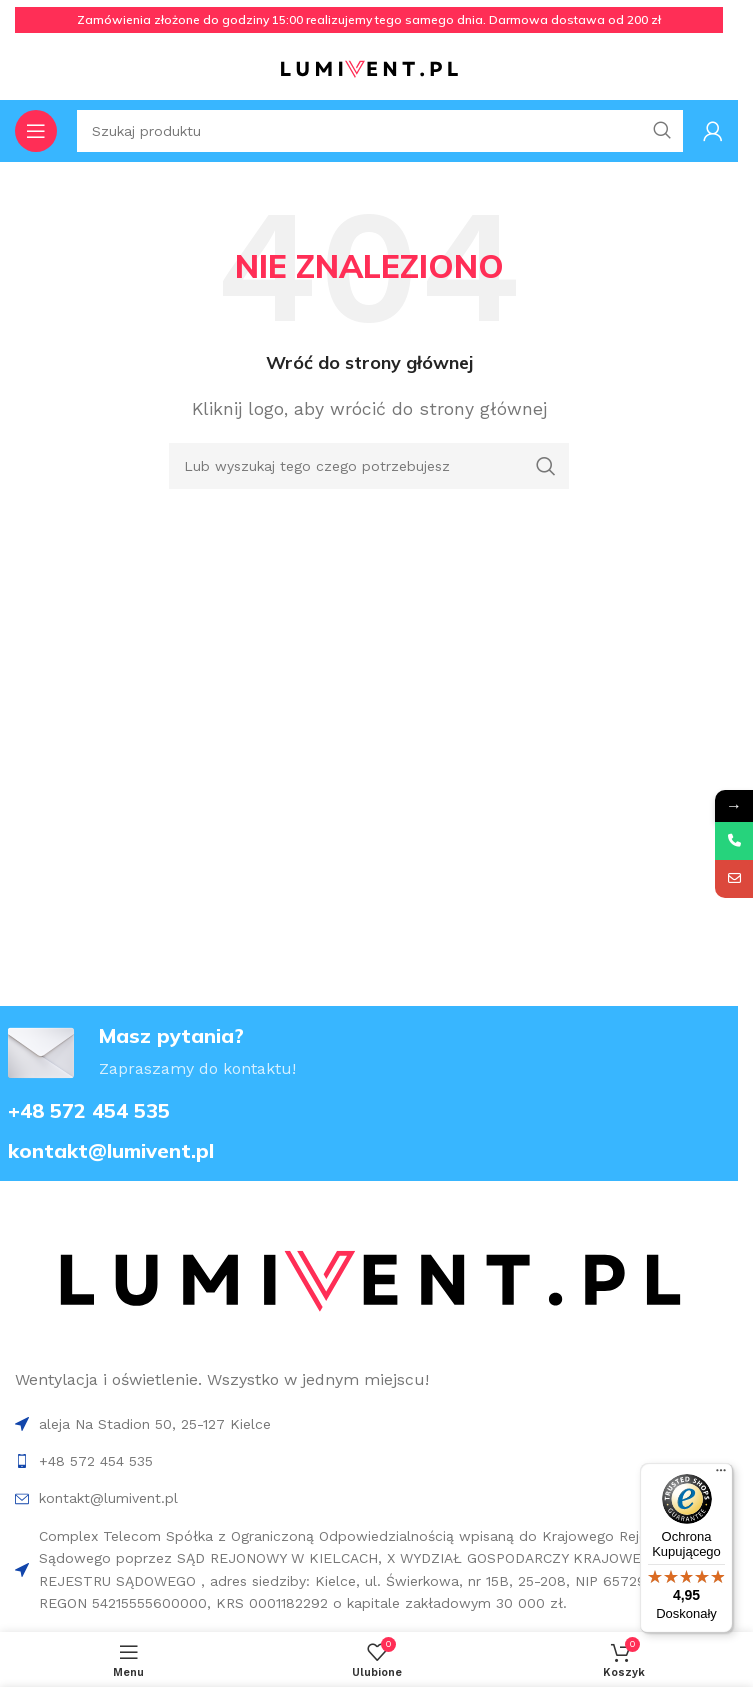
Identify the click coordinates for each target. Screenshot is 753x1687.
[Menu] (721, 1475)
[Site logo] (369, 68)
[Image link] (369, 1282)
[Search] (369, 466)
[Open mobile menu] (36, 131)
